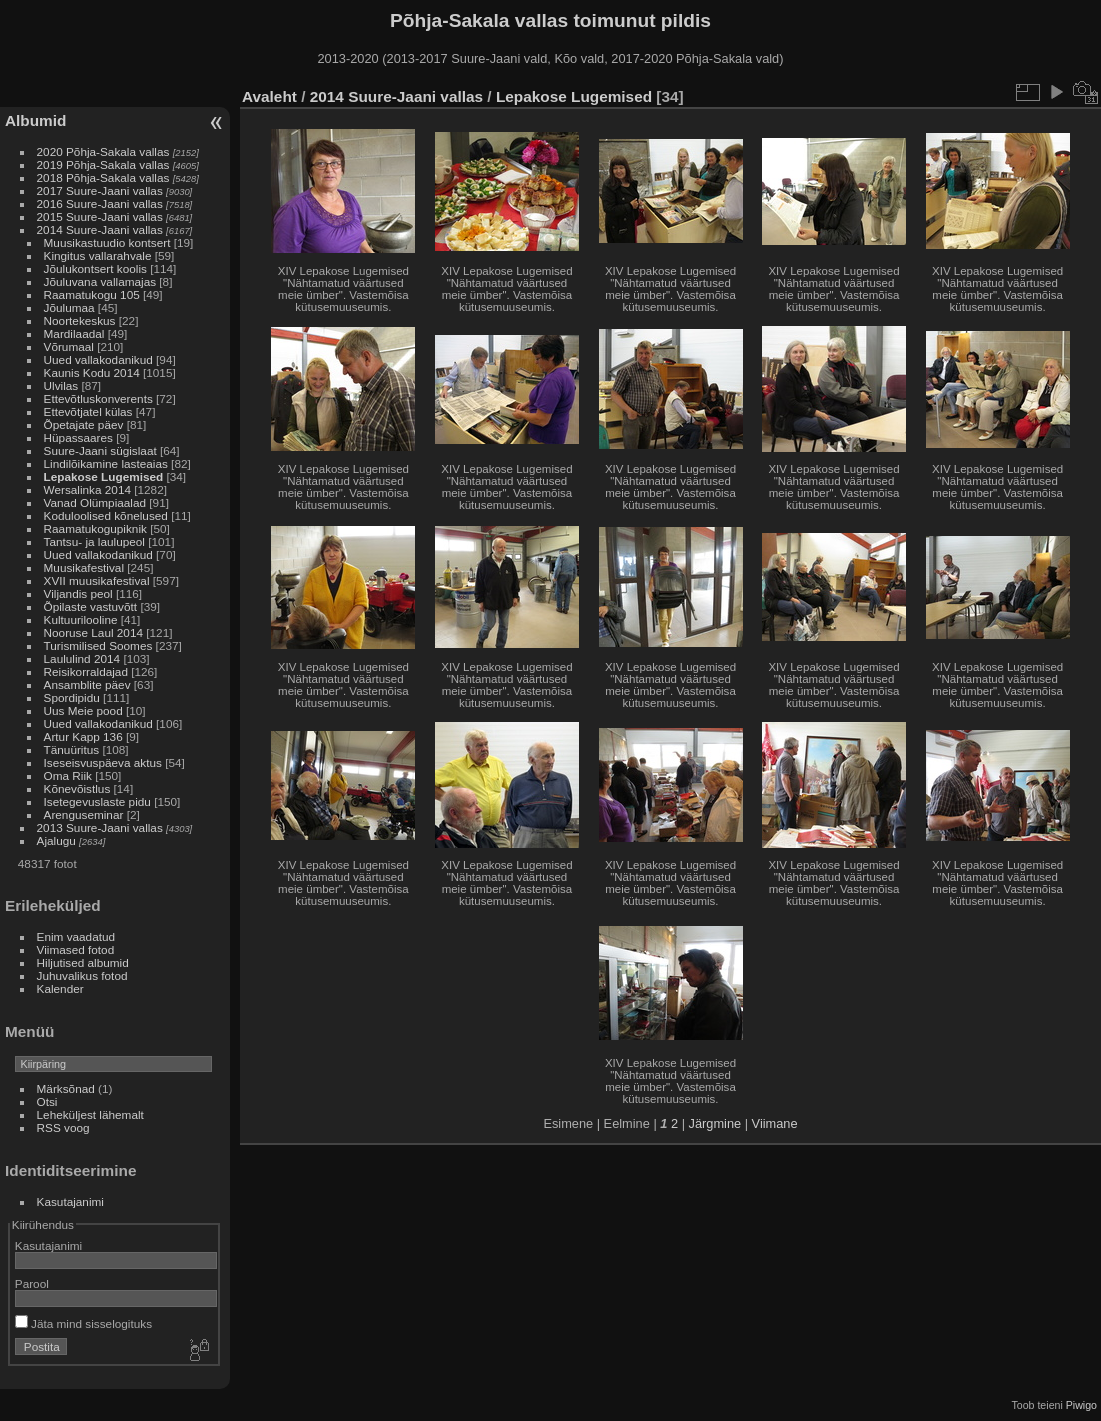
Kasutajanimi (70, 1201)
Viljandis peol (78, 593)
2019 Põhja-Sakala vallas (103, 164)
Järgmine (715, 1123)
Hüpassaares (78, 437)
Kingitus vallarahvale (98, 255)
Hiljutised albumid (83, 962)
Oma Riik (68, 775)
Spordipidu (72, 697)
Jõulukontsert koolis (95, 268)
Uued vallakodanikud (98, 359)
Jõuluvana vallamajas (100, 281)
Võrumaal (69, 346)
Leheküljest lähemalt (90, 1114)
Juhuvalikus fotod (82, 975)
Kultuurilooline (81, 619)
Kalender (60, 988)
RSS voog (63, 1127)
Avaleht (269, 96)
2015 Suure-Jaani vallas (100, 216)
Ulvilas (61, 385)
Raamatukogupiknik (95, 528)
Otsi (47, 1101)
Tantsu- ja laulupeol (94, 541)
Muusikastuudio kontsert (107, 242)
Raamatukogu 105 (92, 294)
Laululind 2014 (82, 658)
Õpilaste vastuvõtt (91, 606)
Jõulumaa (69, 307)
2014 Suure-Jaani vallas (100, 229)
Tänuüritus (72, 749)
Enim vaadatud (76, 936)
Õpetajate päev (84, 424)
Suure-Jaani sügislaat (100, 450)
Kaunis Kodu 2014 (92, 372)
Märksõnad (66, 1088)
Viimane (775, 1123)
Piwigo (1081, 1405)
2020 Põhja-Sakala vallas (103, 151)
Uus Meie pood (83, 710)
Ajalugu (56, 840)
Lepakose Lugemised (104, 476)
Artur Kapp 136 (83, 736)
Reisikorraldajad (86, 671)
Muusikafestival (84, 567)
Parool (32, 1283)
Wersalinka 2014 (87, 489)
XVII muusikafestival (97, 580)
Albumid (35, 120)
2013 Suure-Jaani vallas (100, 827)
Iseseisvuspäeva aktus (103, 762)
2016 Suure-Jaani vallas (100, 203)
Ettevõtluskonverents (98, 398)
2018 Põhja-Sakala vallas (103, 177)
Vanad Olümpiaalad (95, 502)
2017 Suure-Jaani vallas (100, 190)
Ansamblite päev (87, 684)
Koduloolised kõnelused (106, 515)
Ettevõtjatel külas (88, 411)
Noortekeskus (80, 320)
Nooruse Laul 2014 (93, 632)
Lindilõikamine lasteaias (106, 463)
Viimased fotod (76, 949)
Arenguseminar (84, 814)
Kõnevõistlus (77, 788)
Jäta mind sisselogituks (83, 1323)
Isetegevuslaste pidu (97, 801)
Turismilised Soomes (98, 645)
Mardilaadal (74, 333)
